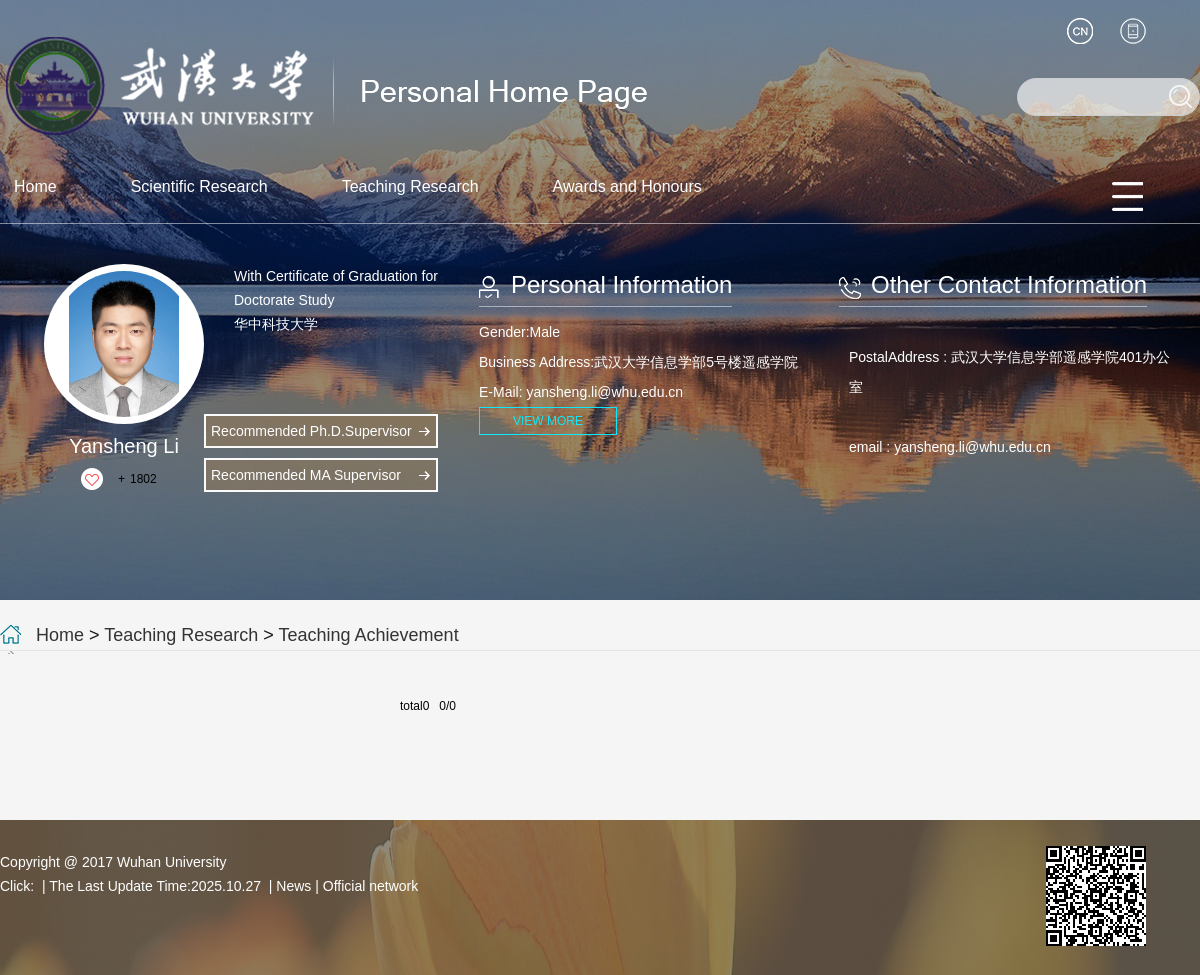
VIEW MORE (548, 421)
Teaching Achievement (369, 635)
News (293, 886)
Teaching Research (410, 186)
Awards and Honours (627, 186)
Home (35, 186)
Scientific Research (199, 186)
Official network (370, 886)
